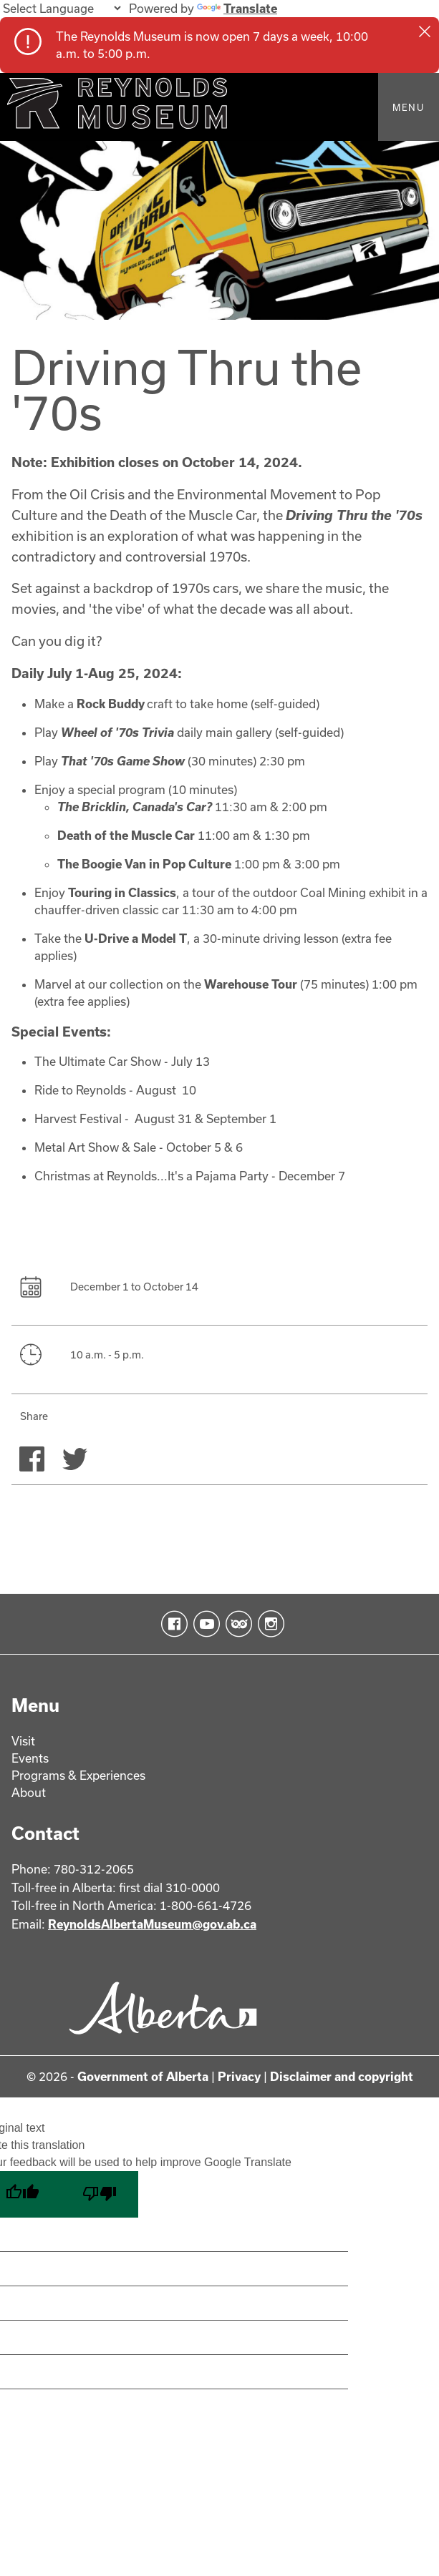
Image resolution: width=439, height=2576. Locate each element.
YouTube (204, 1625)
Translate (237, 8)
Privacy (239, 2078)
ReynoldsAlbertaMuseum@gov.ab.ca (152, 1924)
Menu (408, 107)
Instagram (268, 1625)
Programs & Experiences (78, 1776)
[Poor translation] (99, 2196)
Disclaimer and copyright (341, 2078)
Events (30, 1759)
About (28, 1793)
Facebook (171, 1625)
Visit (23, 1741)
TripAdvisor (236, 1625)
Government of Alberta (142, 2078)
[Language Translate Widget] (61, 8)
